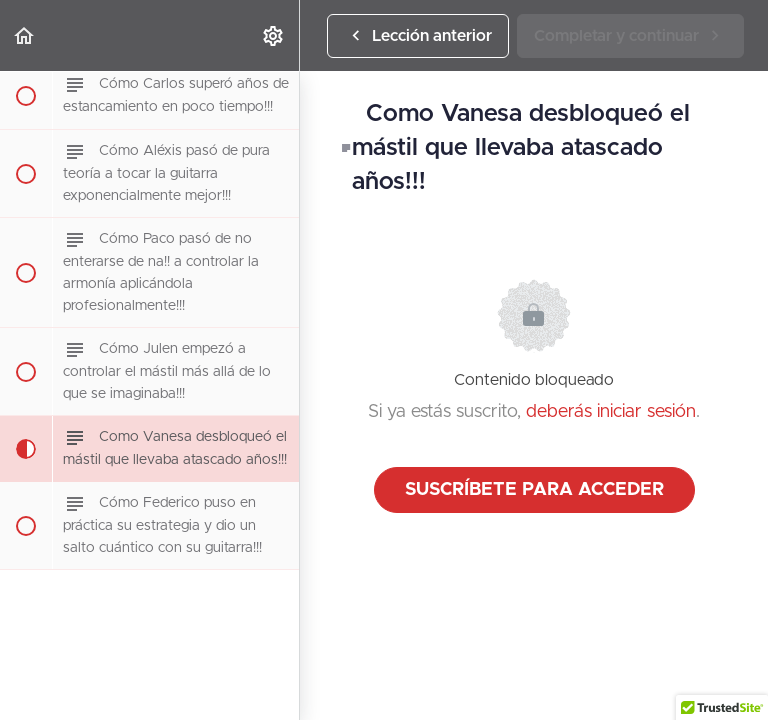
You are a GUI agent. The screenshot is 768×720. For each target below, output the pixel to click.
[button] (25, 35)
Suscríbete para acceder (534, 490)
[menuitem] (274, 35)
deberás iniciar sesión (611, 412)
